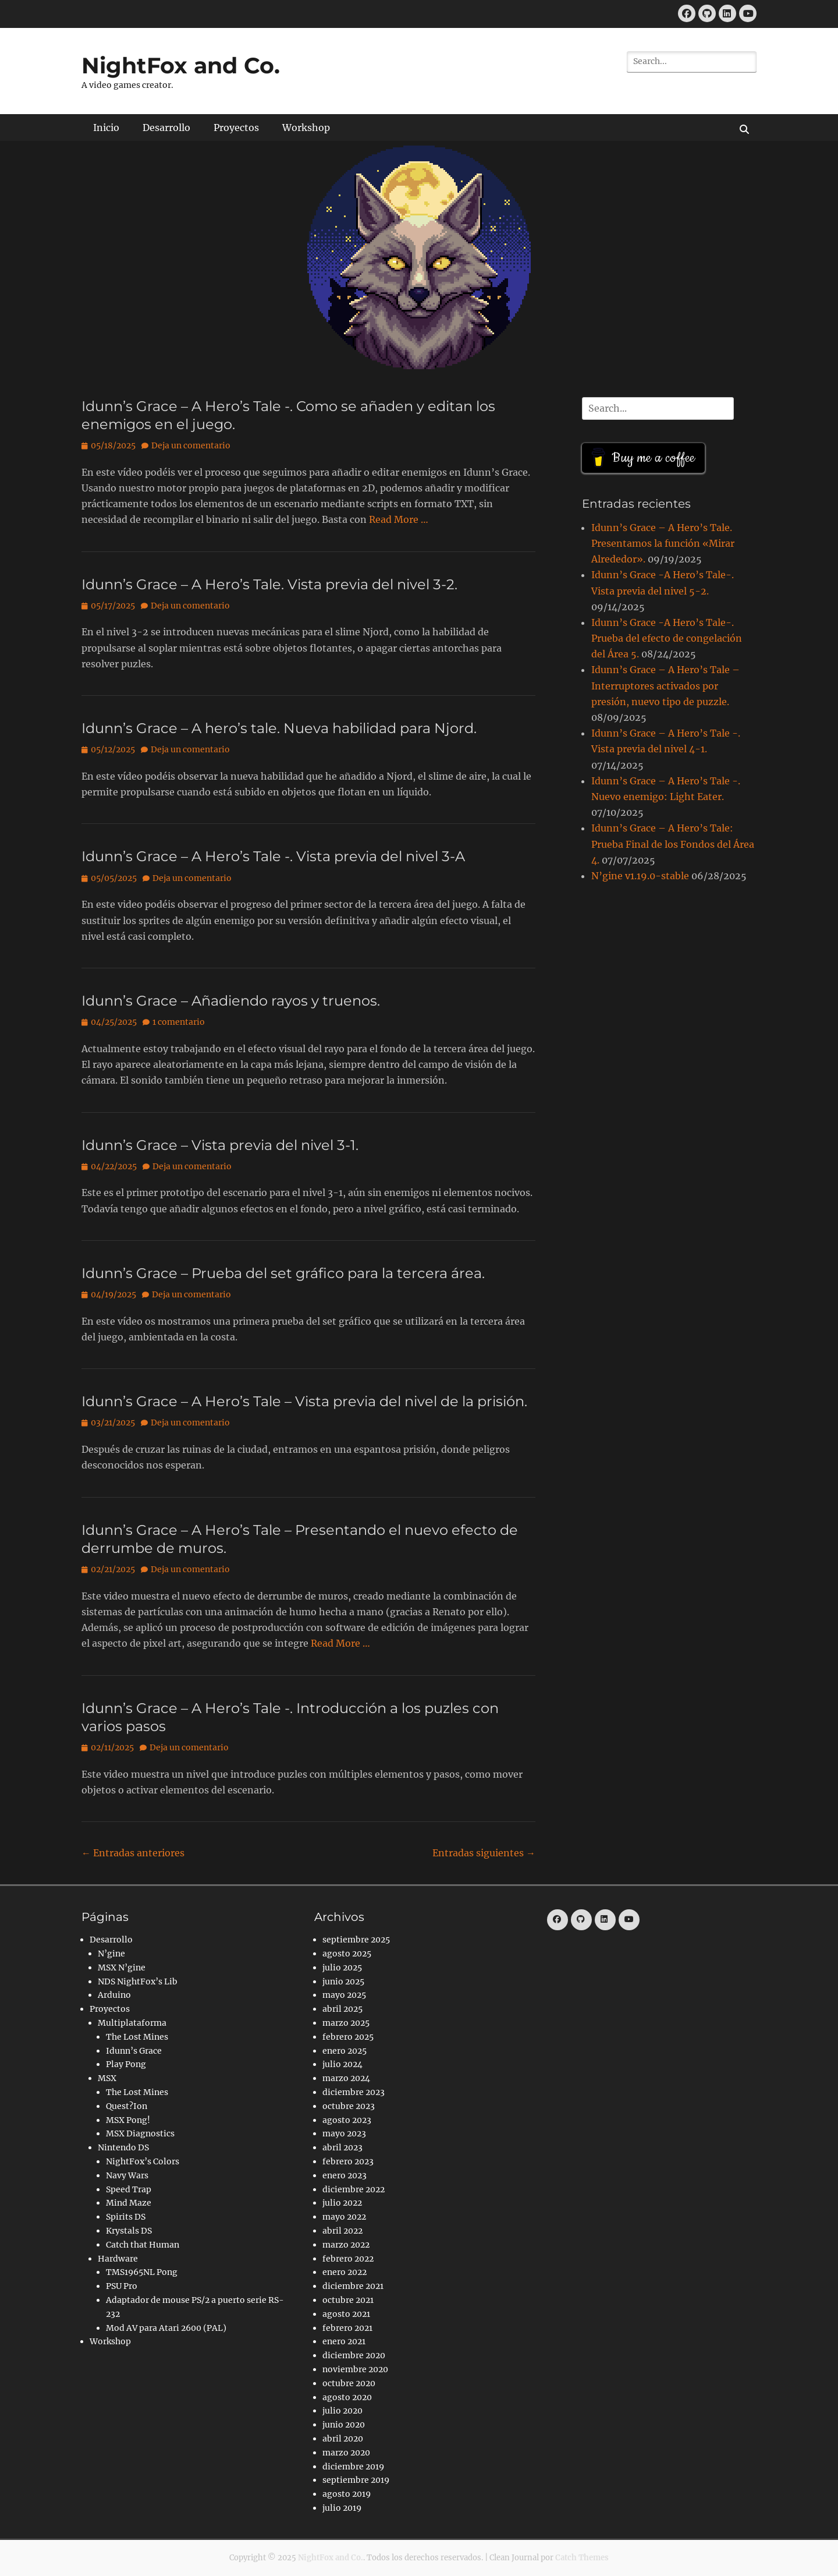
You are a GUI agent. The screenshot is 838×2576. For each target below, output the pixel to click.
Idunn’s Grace (134, 2051)
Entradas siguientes (483, 1853)
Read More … (398, 519)
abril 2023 (342, 2147)
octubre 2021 (348, 2300)
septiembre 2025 (356, 1939)
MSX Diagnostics (140, 2133)
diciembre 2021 (353, 2286)
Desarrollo (166, 127)
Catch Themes (582, 2558)
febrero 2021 (347, 2328)
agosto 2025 (346, 1953)
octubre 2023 (348, 2106)
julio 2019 (341, 2508)
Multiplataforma (132, 2023)
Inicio (106, 127)
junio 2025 (343, 1981)
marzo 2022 (346, 2244)
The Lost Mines (137, 2037)
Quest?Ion (126, 2106)
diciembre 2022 (353, 2189)
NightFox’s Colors (142, 2161)
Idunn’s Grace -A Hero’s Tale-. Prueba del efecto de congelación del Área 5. (666, 638)
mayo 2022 (344, 2216)
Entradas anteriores (132, 1853)
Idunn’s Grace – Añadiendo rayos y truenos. (230, 1000)
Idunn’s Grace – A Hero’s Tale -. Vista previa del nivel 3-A (273, 856)
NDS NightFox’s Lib (137, 1981)
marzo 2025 (346, 2023)
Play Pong (126, 2064)
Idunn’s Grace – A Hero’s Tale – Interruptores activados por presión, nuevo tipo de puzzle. (665, 685)
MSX (107, 2078)
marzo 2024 (346, 2078)
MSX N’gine (121, 1967)
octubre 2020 (348, 2383)
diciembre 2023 (353, 2092)
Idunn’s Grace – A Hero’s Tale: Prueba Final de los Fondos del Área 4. (672, 843)
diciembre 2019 (353, 2466)
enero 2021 (343, 2341)
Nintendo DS (123, 2147)
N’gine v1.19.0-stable (640, 876)
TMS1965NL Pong (141, 2272)
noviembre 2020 (355, 2369)
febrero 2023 (348, 2161)
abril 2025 (342, 2009)
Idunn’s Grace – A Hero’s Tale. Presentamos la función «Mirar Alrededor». (662, 543)
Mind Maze (128, 2203)
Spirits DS (125, 2216)
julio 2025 (342, 1967)
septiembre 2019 (355, 2480)
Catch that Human (142, 2244)
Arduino (114, 1995)
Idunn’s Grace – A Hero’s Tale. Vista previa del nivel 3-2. (269, 584)
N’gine (111, 1953)
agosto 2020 (347, 2397)
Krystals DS (129, 2230)
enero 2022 (344, 2272)
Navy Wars (127, 2175)
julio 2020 (342, 2410)
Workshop (306, 127)
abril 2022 (342, 2230)
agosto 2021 (346, 2314)
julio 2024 (342, 2064)
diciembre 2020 (353, 2355)
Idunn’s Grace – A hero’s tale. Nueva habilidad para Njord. (279, 728)
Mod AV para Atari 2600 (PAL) (166, 2328)
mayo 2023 (344, 2133)
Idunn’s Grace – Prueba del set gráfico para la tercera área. (283, 1273)
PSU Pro (121, 2286)
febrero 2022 (348, 2258)
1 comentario (178, 1022)
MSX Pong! (128, 2120)
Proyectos (236, 127)
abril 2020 (342, 2438)
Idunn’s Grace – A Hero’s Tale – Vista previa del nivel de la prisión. (304, 1401)
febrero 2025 (348, 2037)
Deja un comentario (190, 445)
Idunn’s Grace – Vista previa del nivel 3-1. (219, 1145)
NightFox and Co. (180, 65)
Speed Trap (128, 2189)
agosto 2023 (346, 2120)
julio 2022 (342, 2203)
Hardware (118, 2258)
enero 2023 (344, 2175)
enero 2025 (344, 2051)
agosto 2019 (346, 2494)
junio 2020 (343, 2424)
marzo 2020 (346, 2452)
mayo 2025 (344, 1995)
